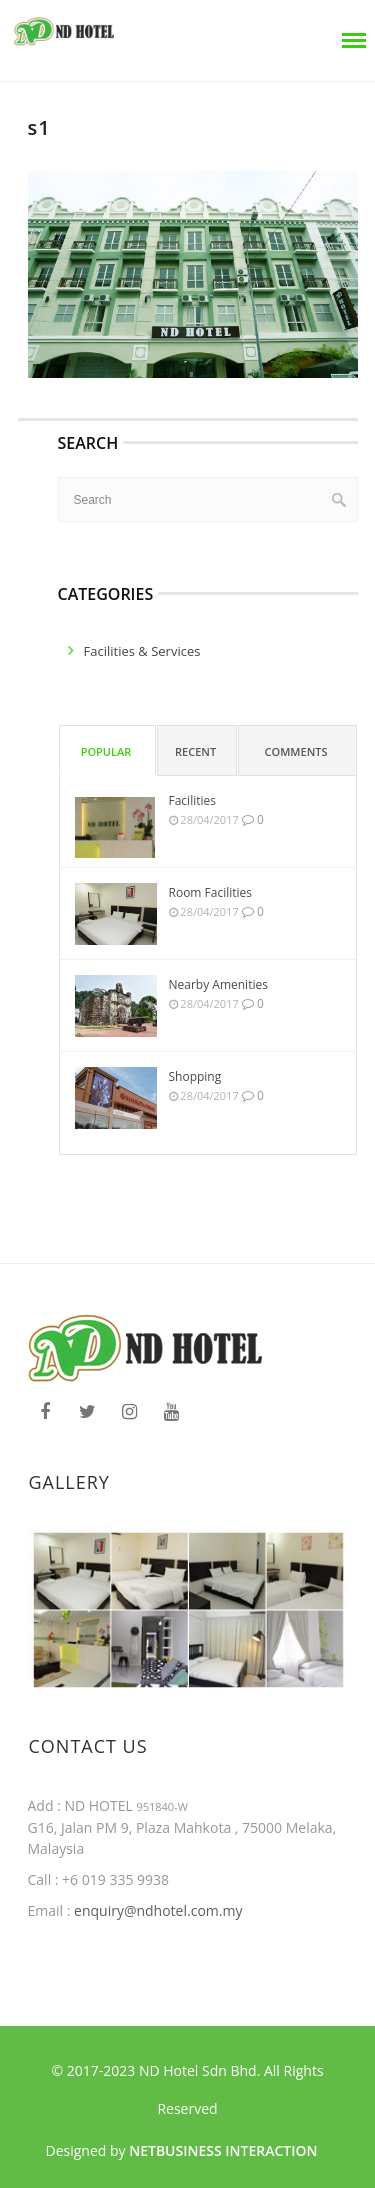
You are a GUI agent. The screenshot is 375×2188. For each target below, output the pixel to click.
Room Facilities (211, 892)
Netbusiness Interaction (223, 2150)
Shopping (195, 1076)
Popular (106, 751)
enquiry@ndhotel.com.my (156, 1910)
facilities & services (142, 651)
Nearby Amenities (218, 984)
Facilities (192, 800)
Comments (296, 751)
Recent (195, 751)
